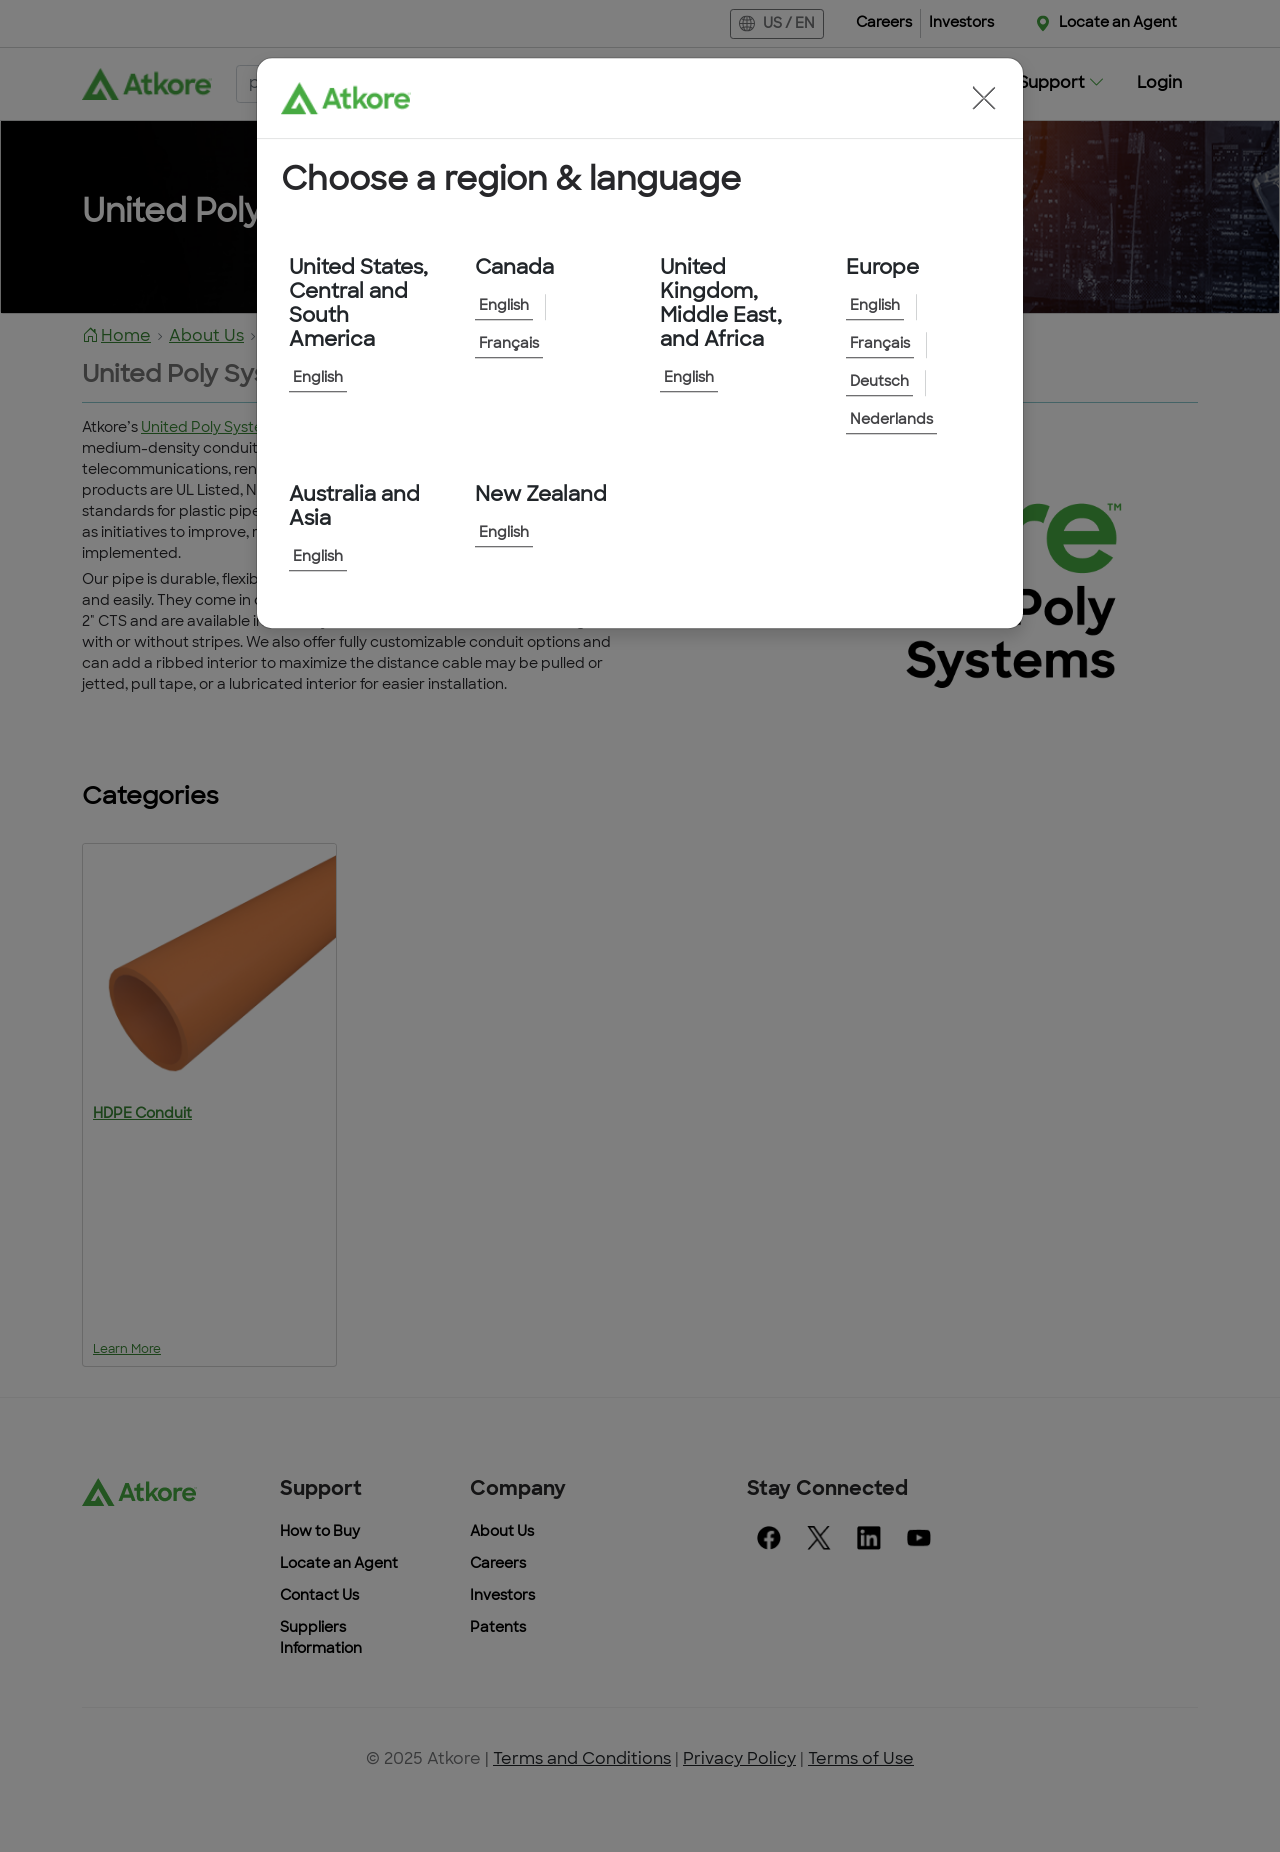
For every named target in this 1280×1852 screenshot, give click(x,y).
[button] (984, 98)
